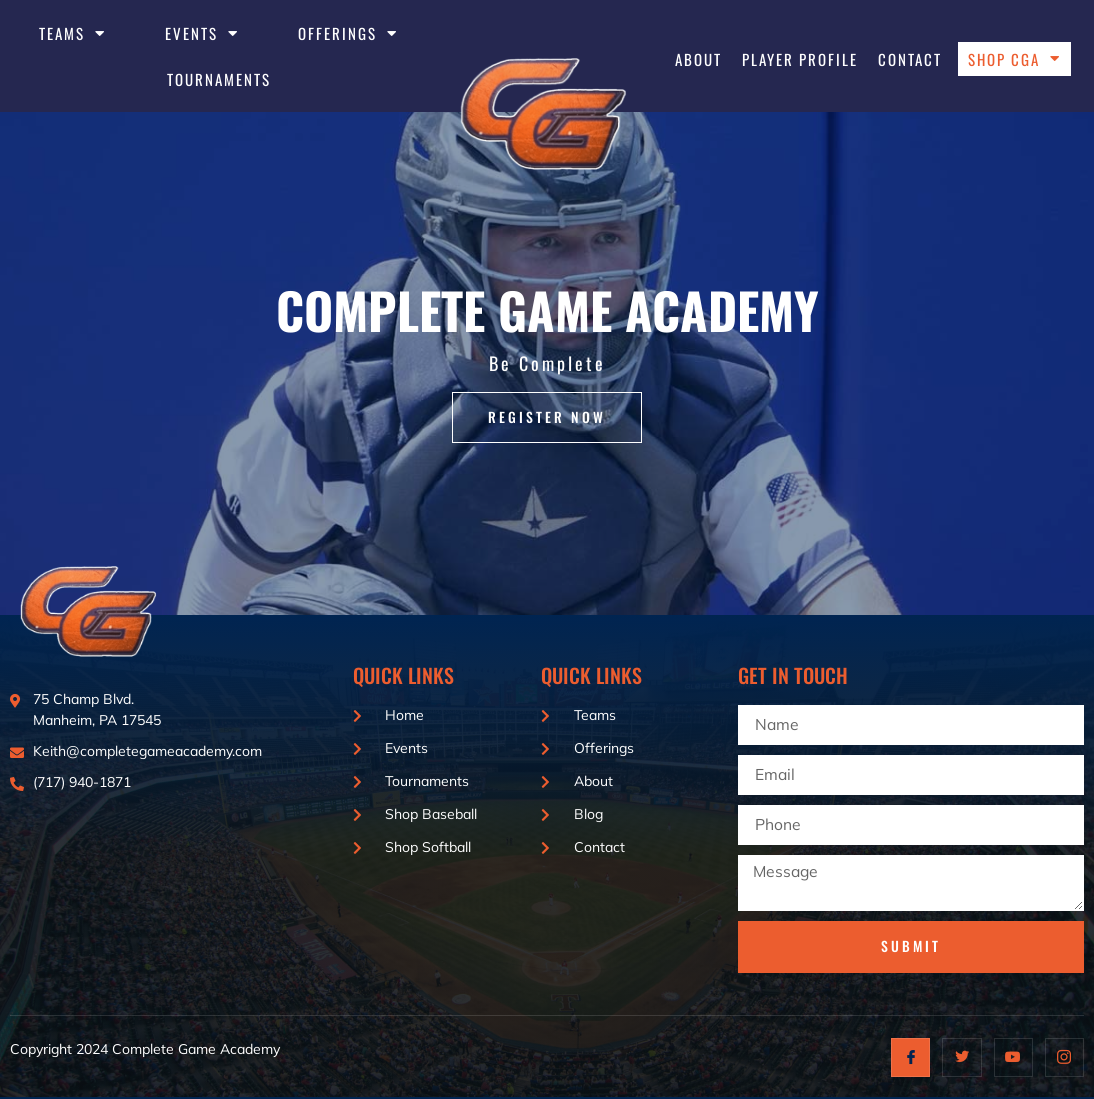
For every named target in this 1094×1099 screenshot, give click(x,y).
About (698, 59)
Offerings (348, 33)
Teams (72, 33)
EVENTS (202, 33)
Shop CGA (1014, 59)
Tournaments (219, 79)
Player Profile (800, 59)
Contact (910, 59)
